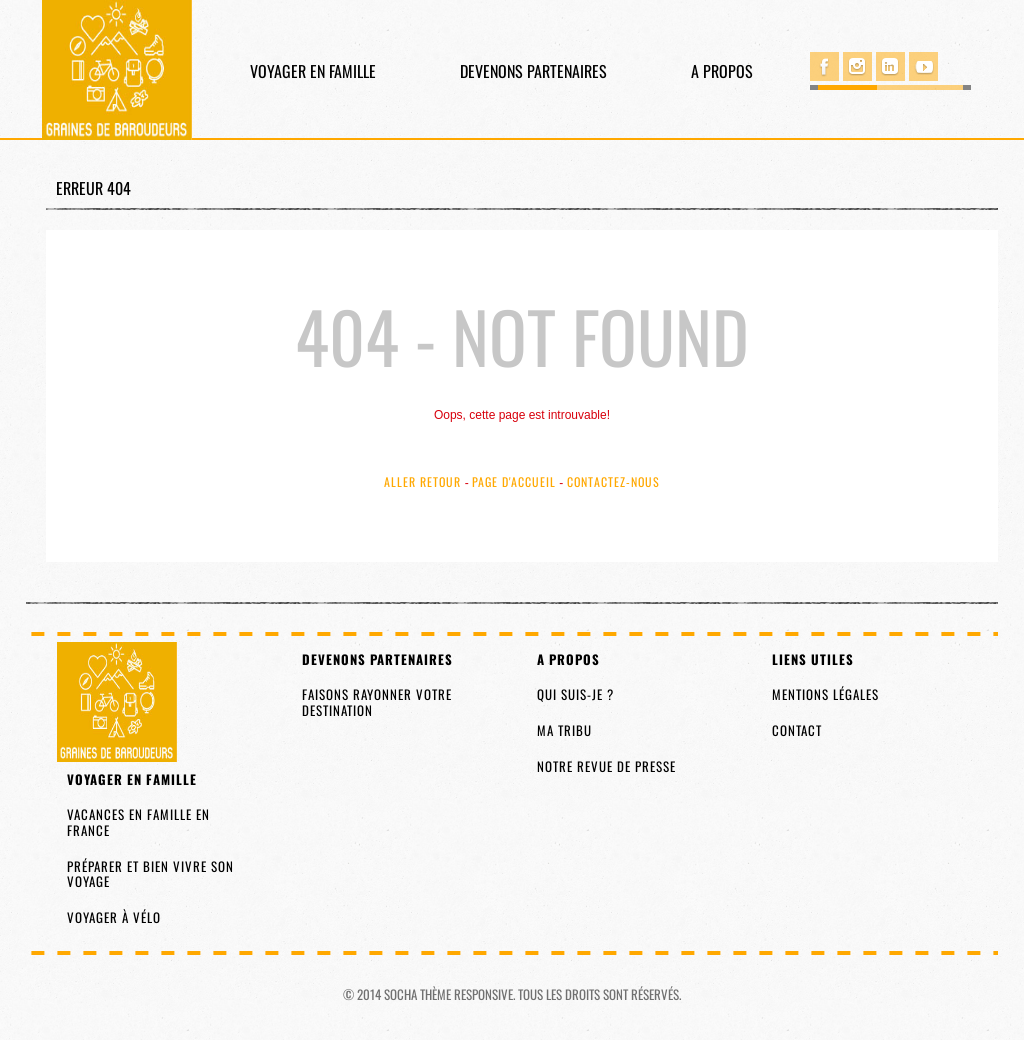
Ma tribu (564, 730)
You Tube (923, 66)
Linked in (890, 66)
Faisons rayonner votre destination (377, 702)
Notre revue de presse (606, 766)
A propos (722, 71)
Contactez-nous (613, 481)
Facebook (824, 66)
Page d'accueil (514, 481)
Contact (797, 730)
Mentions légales (825, 694)
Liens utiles (813, 659)
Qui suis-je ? (575, 694)
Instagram (857, 66)
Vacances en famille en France (138, 822)
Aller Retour (422, 481)
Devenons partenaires (533, 71)
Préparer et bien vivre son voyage (150, 874)
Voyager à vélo (114, 917)
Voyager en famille (313, 71)
